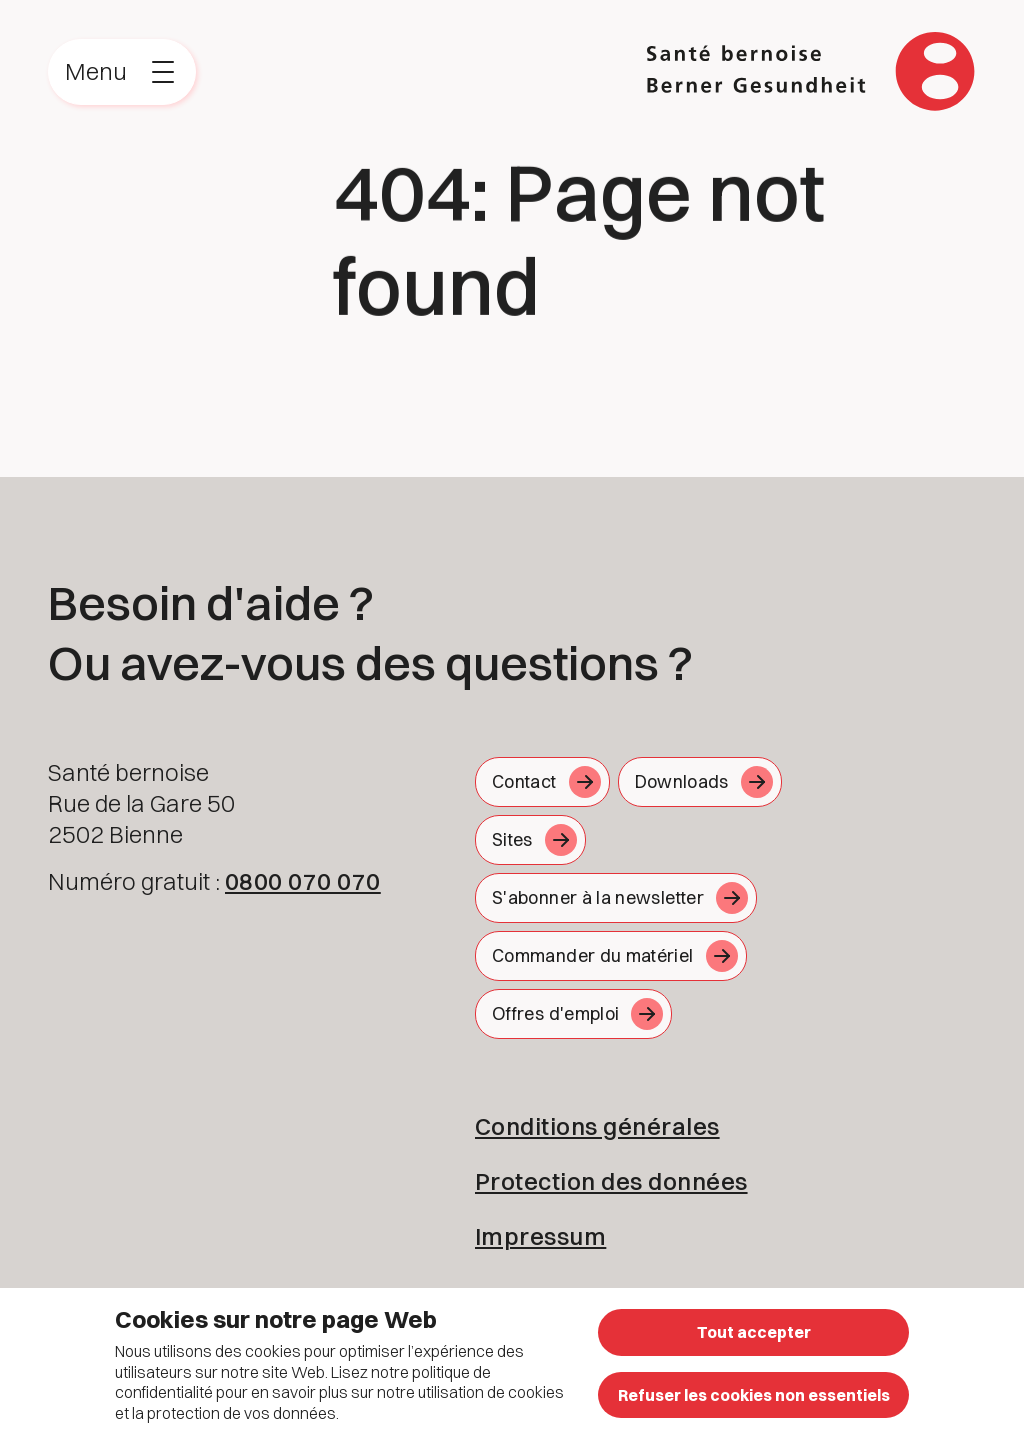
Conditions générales (597, 1126)
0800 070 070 (303, 881)
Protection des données (611, 1181)
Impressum (540, 1236)
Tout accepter (754, 1332)
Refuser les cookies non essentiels (754, 1395)
